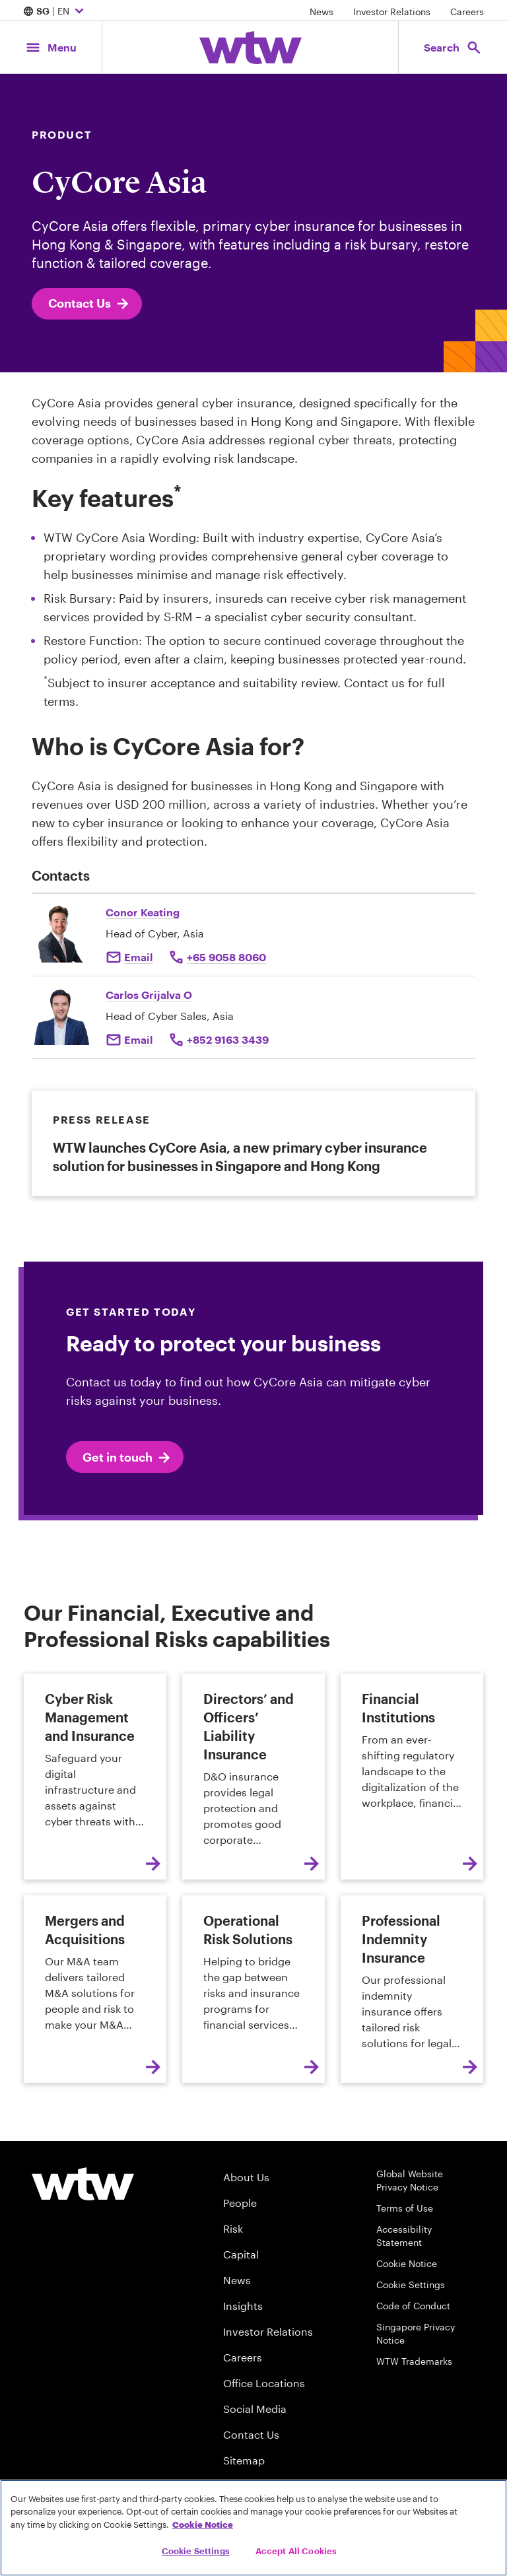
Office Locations (264, 2383)
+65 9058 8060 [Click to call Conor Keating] (226, 957)
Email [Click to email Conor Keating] (138, 957)
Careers (467, 11)
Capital (241, 2254)
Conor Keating (143, 912)
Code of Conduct (413, 2305)
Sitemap (244, 2460)
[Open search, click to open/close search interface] (453, 47)
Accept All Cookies (296, 2551)
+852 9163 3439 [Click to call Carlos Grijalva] (228, 1039)
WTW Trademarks (414, 2361)
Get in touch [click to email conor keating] (127, 1457)
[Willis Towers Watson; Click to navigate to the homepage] (250, 47)
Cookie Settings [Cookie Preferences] (410, 2284)
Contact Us (89, 303)
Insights (243, 2305)
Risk (233, 2228)
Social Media (255, 2408)
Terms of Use (404, 2208)
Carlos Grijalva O (149, 994)
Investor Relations (391, 11)
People (240, 2202)
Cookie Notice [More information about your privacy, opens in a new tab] (202, 2524)
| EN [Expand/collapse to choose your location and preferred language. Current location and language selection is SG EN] (55, 11)
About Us (246, 2177)
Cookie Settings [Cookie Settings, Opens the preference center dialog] (196, 2551)
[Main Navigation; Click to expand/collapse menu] (51, 47)
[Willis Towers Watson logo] (83, 2183)
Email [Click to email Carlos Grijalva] (138, 1039)
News (321, 11)
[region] (253, 2528)
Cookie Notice (406, 2263)
